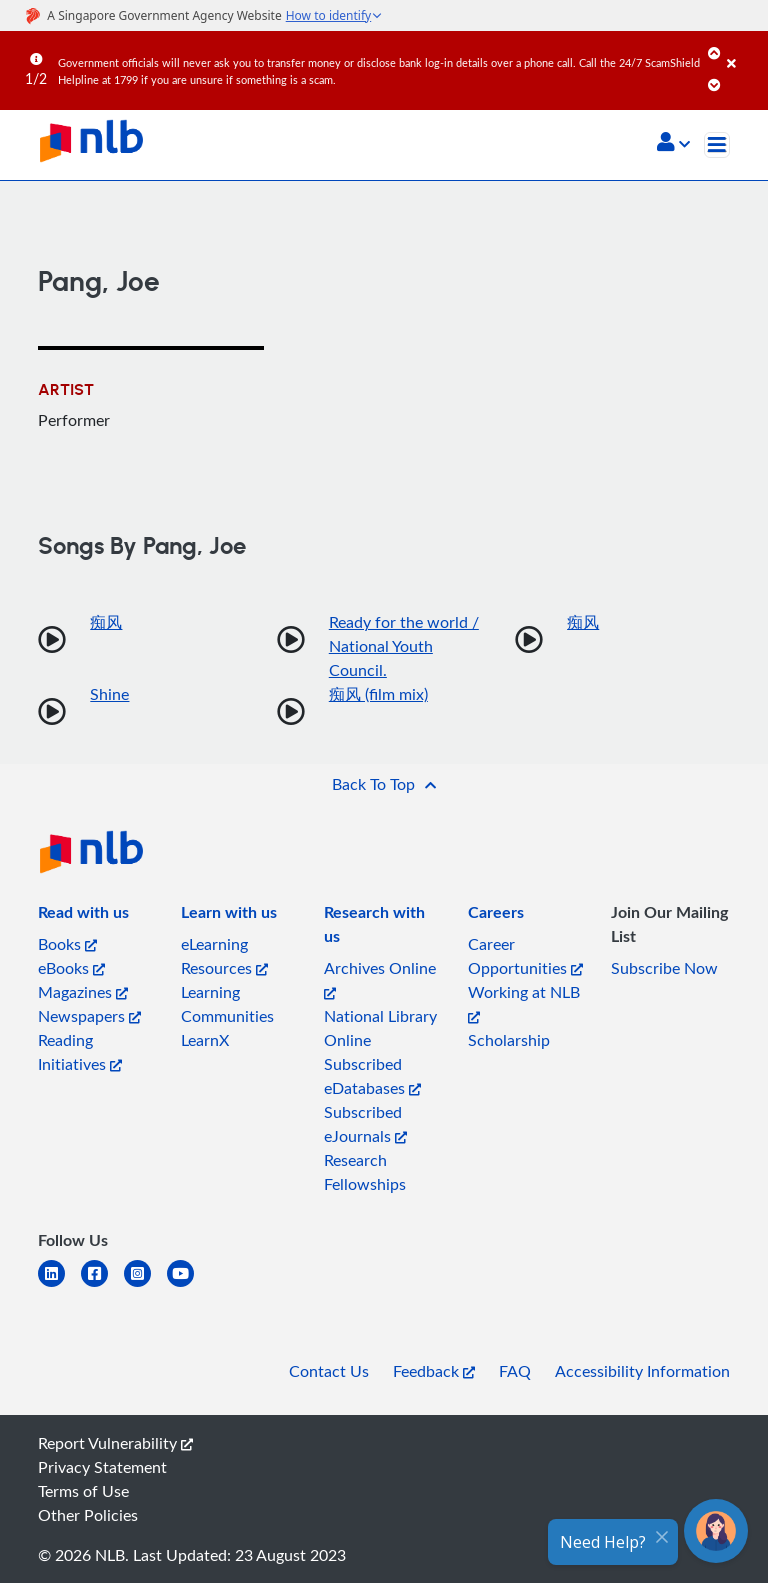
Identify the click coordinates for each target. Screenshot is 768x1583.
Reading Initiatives (80, 1052)
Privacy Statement (102, 1467)
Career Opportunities (525, 956)
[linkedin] (59, 1285)
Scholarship (509, 1040)
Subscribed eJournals (365, 1124)
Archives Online (380, 978)
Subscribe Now (664, 968)
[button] (673, 144)
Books (67, 944)
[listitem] (83, 916)
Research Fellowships (365, 1172)
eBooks (71, 968)
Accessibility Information (642, 1371)
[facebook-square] (102, 1285)
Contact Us (329, 1371)
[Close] (744, 49)
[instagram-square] (145, 1285)
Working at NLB (524, 1002)
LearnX (205, 1040)
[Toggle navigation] (717, 145)
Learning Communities (227, 1004)
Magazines (83, 992)
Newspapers (89, 1016)
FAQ (515, 1371)
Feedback (434, 1371)
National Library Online (380, 1028)
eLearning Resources (224, 956)
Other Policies (88, 1515)
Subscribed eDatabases (372, 1076)
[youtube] (188, 1285)
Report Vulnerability (115, 1443)
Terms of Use (83, 1491)
